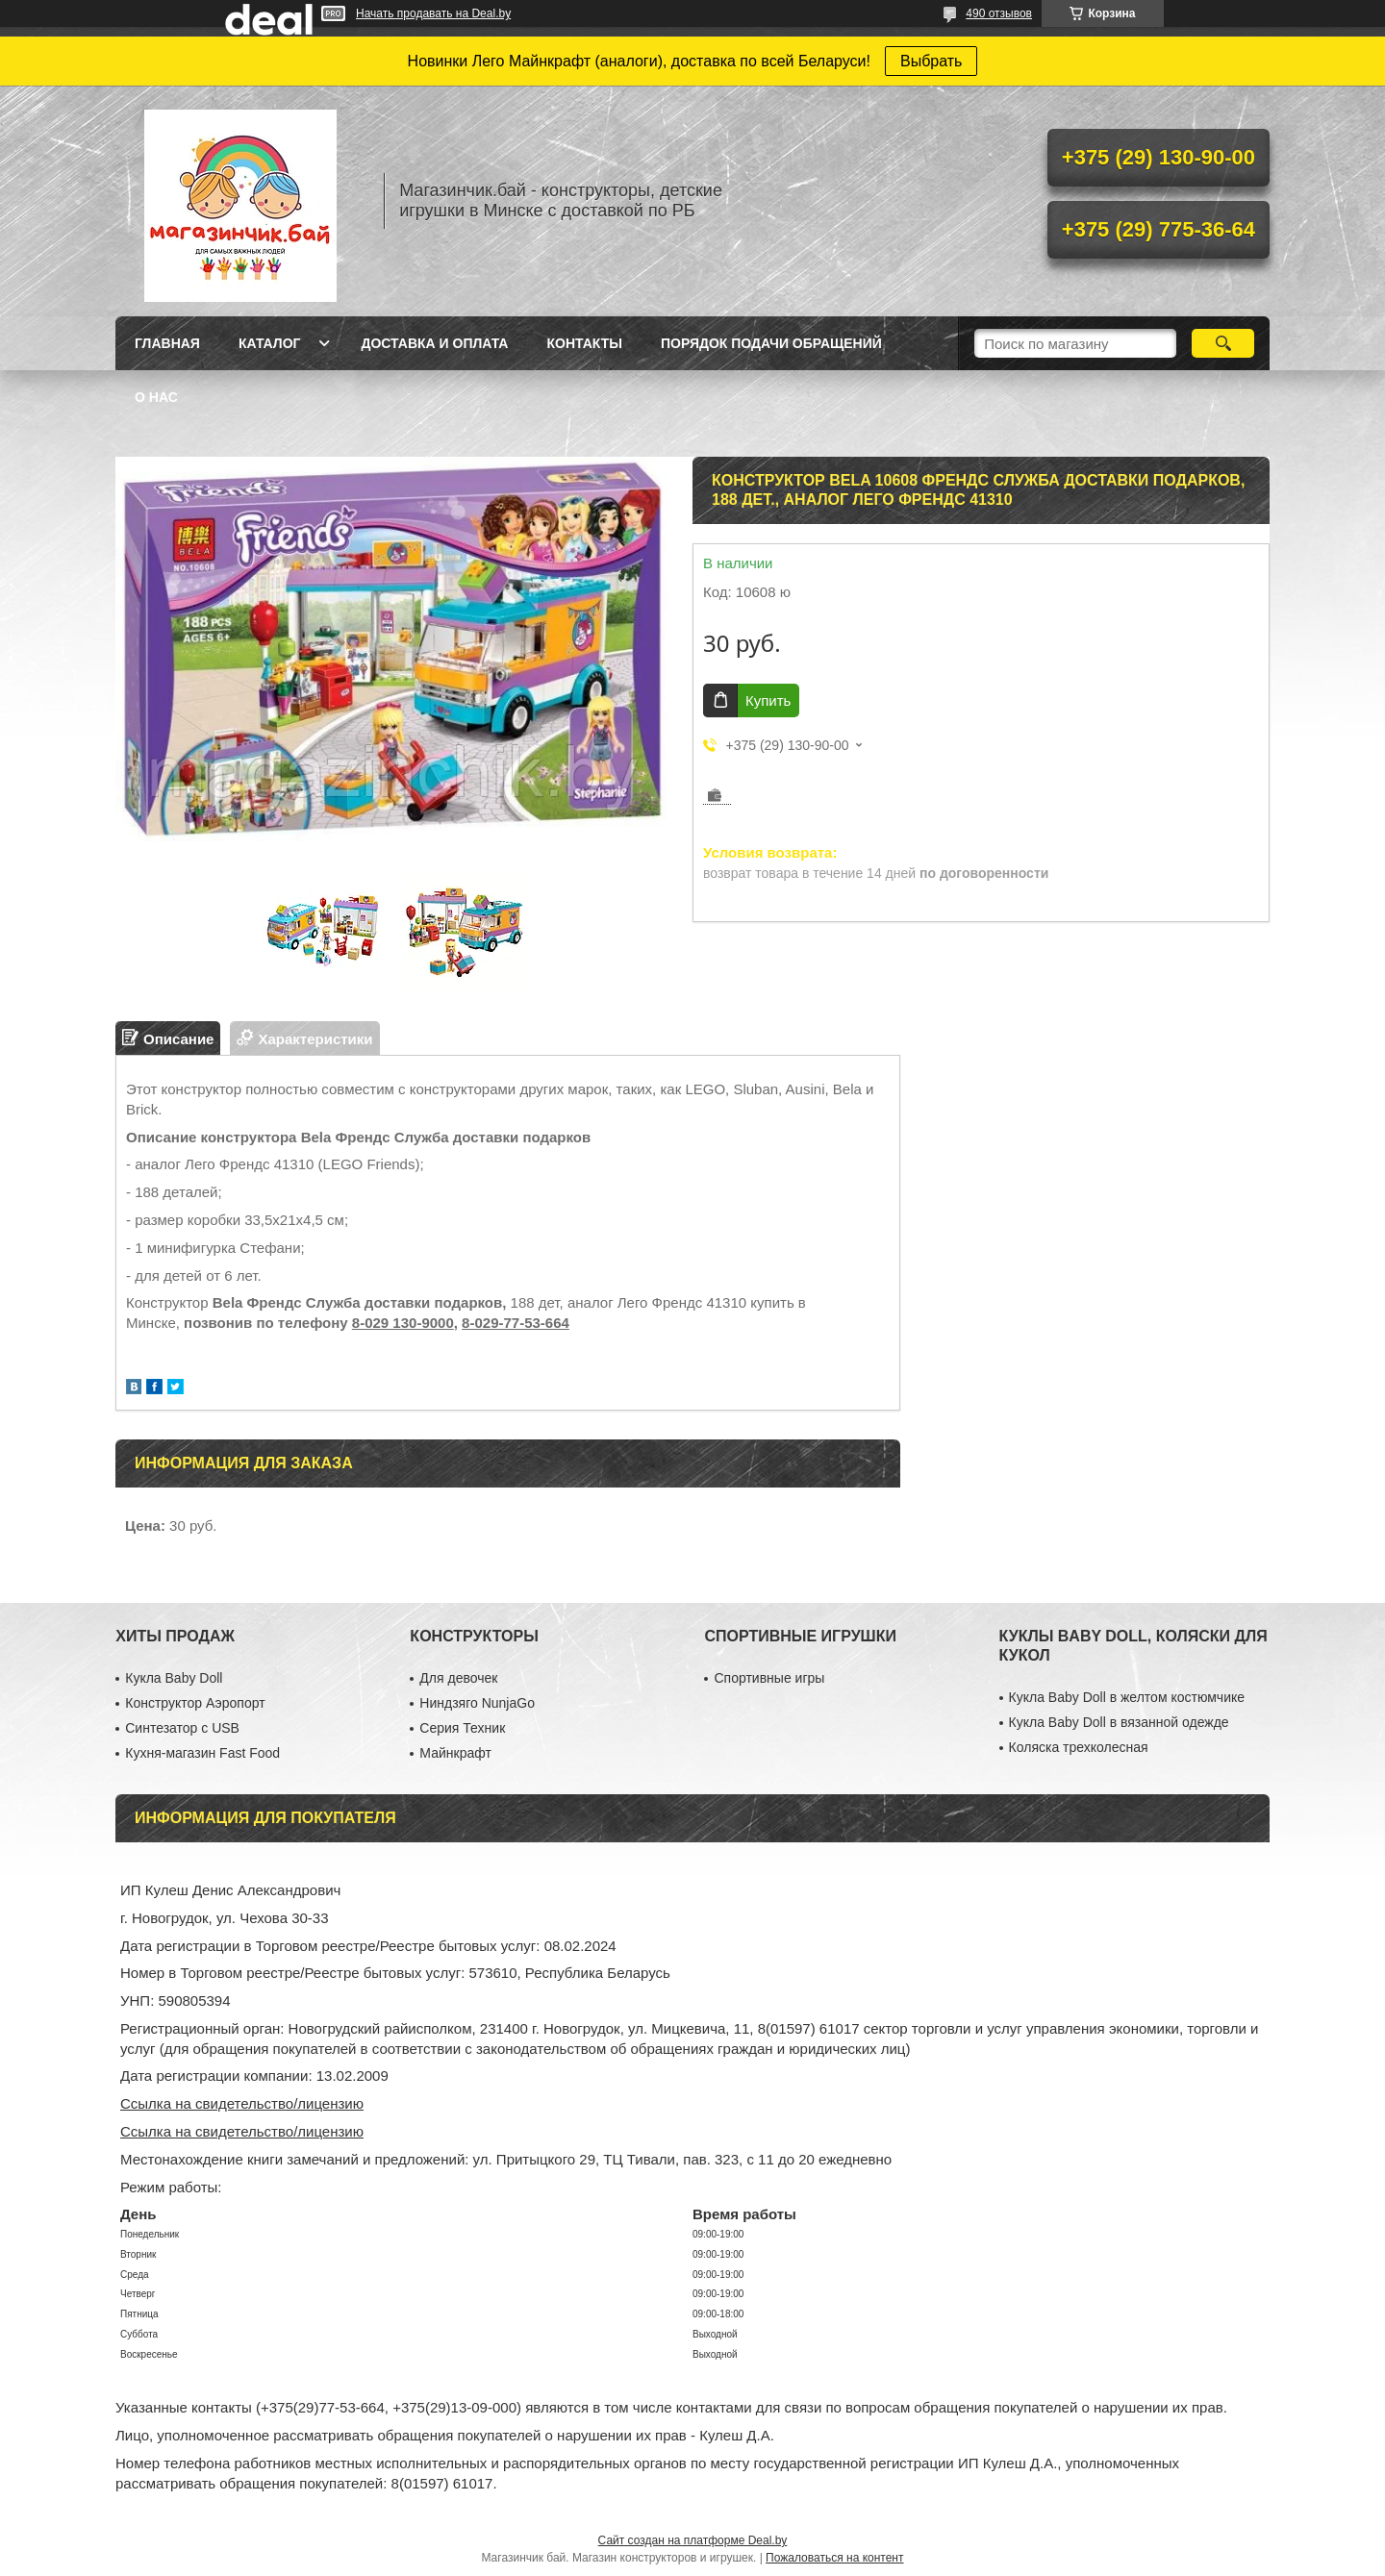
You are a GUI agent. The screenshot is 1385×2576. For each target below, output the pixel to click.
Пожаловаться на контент (834, 2557)
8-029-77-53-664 (515, 1322)
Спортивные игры (769, 1678)
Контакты (583, 343)
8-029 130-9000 (403, 1322)
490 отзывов (999, 13)
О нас (156, 397)
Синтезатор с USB (182, 1728)
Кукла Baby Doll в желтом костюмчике (1127, 1697)
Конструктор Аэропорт (194, 1703)
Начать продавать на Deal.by (433, 13)
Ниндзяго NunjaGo (477, 1703)
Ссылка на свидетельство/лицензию (242, 2103)
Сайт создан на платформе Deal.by (693, 2540)
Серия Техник (462, 1728)
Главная (167, 343)
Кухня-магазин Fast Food (202, 1753)
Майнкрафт (455, 1753)
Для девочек (458, 1678)
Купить (768, 700)
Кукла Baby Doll (173, 1678)
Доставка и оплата (434, 343)
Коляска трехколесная (1078, 1747)
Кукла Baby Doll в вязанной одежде (1119, 1722)
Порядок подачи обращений (771, 343)
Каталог (270, 343)
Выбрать (931, 61)
